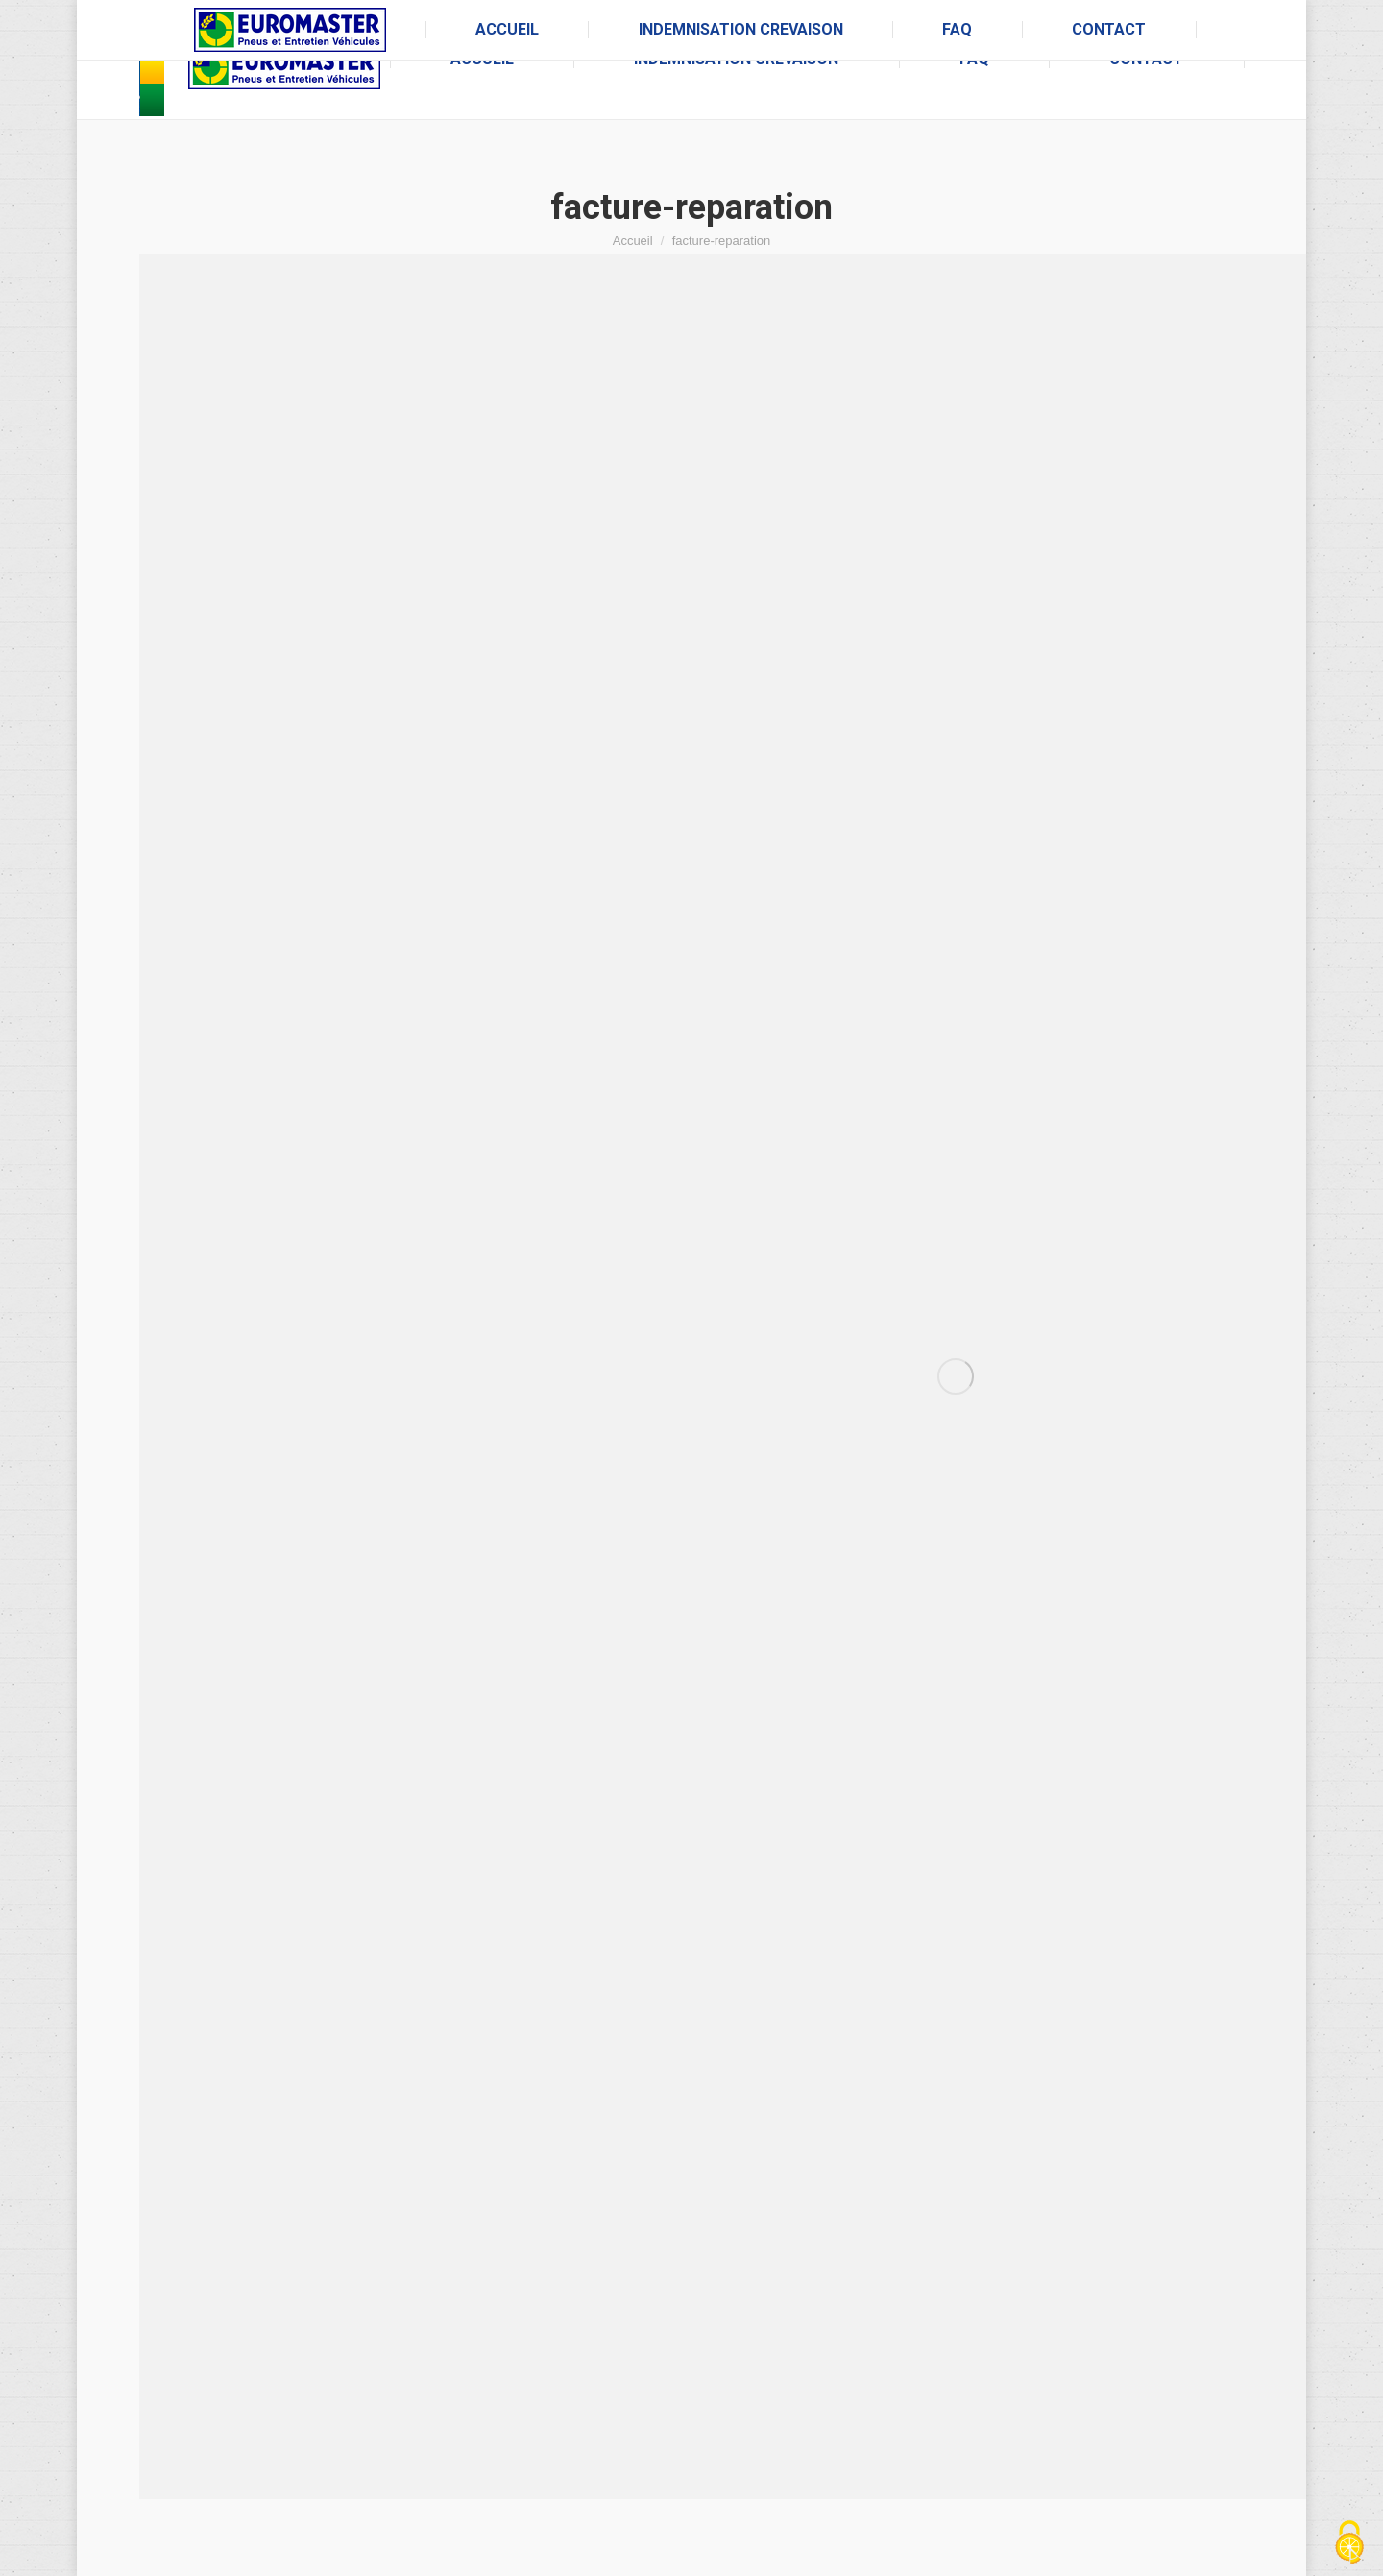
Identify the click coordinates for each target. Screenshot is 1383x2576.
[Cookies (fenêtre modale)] (1349, 2543)
